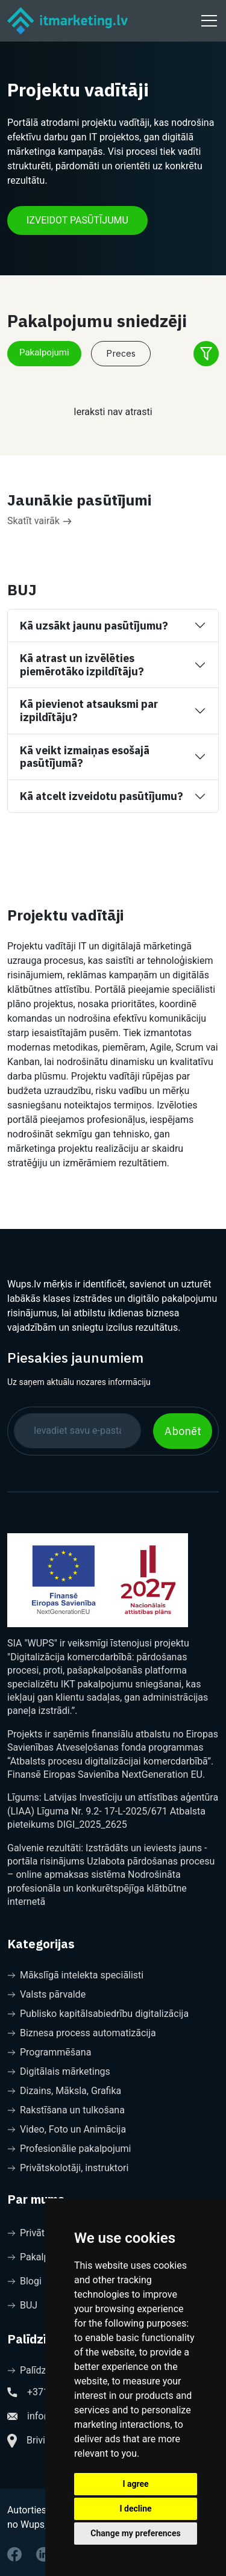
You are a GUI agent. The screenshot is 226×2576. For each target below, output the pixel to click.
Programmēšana (49, 2052)
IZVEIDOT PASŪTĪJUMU (77, 220)
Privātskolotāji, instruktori (67, 2168)
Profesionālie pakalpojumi (69, 2148)
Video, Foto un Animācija (66, 2129)
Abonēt (183, 1431)
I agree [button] (135, 2484)
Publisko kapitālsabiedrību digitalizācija (98, 2013)
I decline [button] (135, 2508)
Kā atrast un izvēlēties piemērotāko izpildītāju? (82, 664)
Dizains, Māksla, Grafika (64, 2090)
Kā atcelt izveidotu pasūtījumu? (101, 796)
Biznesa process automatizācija (81, 2033)
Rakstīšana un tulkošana (66, 2110)
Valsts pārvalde (46, 1994)
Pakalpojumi (44, 352)
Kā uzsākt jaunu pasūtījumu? (94, 626)
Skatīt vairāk (39, 521)
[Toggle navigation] (207, 20)
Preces (121, 353)
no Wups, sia (34, 2524)
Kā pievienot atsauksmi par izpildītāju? (89, 710)
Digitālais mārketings (58, 2071)
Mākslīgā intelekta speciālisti (75, 1975)
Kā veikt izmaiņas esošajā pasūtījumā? (84, 757)
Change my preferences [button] (135, 2533)
